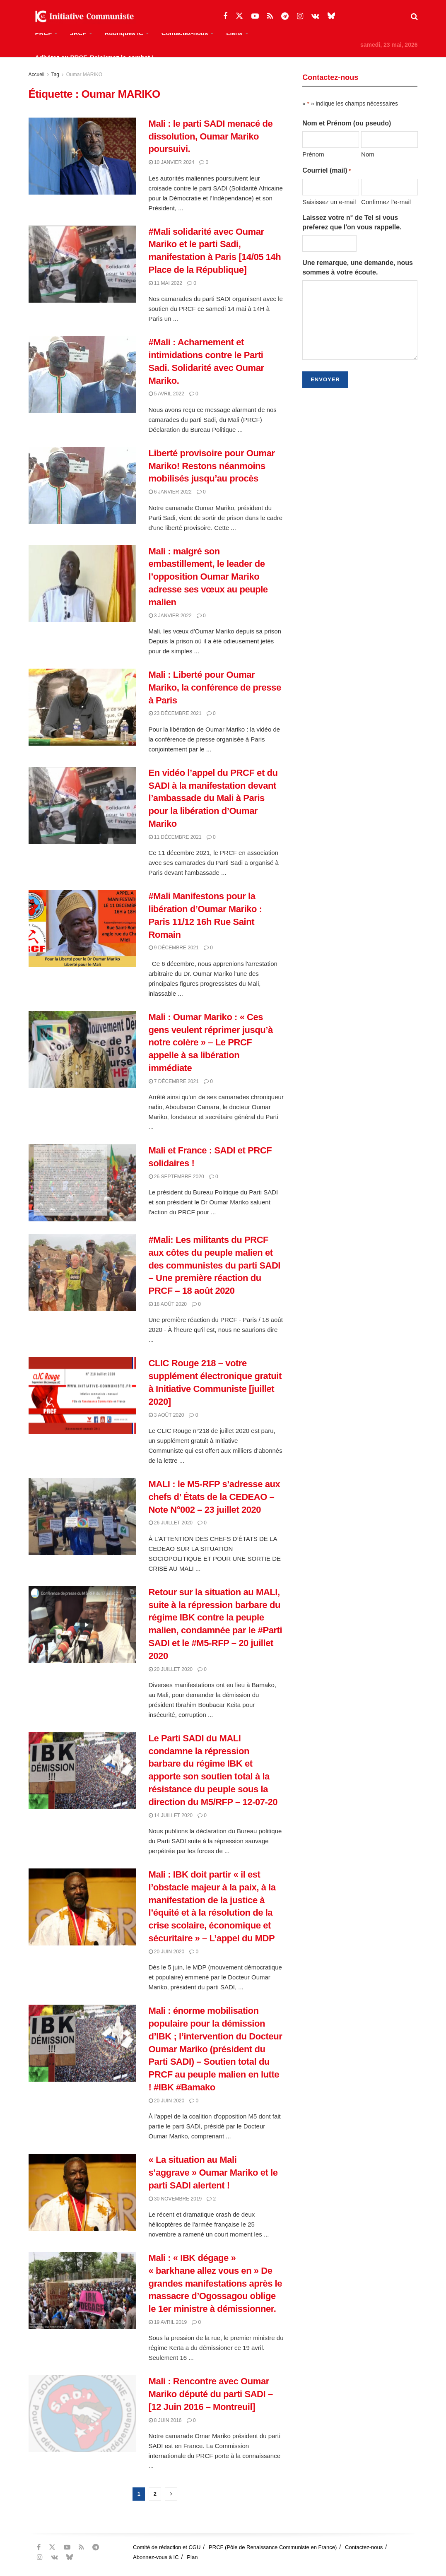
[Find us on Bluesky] (331, 16)
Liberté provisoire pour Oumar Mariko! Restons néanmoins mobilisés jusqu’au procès (212, 466)
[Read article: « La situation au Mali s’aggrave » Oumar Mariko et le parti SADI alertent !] (82, 2192)
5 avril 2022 (166, 394)
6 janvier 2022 (170, 492)
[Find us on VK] (315, 16)
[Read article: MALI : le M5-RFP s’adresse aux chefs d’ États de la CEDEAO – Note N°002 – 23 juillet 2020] (82, 1516)
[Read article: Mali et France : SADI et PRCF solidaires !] (82, 1182)
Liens (234, 32)
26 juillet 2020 (171, 1523)
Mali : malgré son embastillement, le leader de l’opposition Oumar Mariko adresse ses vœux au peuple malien (208, 576)
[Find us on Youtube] (255, 16)
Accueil (37, 74)
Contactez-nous (185, 32)
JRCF (78, 32)
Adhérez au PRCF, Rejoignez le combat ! (94, 57)
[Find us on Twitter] (239, 16)
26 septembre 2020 (176, 1177)
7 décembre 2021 (174, 1081)
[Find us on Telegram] (285, 16)
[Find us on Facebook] (225, 16)
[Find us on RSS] (270, 16)
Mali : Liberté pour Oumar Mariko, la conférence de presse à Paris (215, 687)
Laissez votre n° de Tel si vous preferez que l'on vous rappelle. (351, 222)
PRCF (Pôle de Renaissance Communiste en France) (273, 2547)
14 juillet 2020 (171, 1815)
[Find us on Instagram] (300, 16)
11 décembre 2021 (175, 837)
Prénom (313, 154)
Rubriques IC (124, 32)
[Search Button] (414, 16)
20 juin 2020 (167, 1952)
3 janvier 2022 (170, 616)
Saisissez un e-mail (329, 201)
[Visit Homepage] (82, 16)
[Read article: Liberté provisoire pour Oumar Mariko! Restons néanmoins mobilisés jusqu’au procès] (82, 485)
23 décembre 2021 (175, 713)
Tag (55, 74)
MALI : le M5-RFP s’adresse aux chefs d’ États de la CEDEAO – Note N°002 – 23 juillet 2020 (214, 1497)
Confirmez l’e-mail (386, 201)
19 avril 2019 (168, 2322)
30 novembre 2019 (175, 2199)
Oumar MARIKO (84, 74)
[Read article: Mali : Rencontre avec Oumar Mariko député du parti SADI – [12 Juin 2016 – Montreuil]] (82, 2413)
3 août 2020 (166, 1415)
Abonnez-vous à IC (156, 2557)
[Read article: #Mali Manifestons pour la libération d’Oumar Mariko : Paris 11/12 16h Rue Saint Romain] (82, 928)
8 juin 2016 (165, 2420)
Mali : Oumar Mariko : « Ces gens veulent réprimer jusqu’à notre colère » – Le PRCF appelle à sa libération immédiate (211, 1042)
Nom (367, 154)
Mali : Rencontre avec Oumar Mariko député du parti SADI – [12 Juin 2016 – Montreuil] (211, 2394)
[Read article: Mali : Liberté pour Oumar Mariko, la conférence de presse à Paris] (82, 707)
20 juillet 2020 (171, 1669)
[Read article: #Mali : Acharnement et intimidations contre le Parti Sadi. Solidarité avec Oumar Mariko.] (82, 374)
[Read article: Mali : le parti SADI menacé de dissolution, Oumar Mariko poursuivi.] (82, 156)
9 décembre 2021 (174, 948)
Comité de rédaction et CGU (166, 2547)
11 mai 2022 (165, 283)
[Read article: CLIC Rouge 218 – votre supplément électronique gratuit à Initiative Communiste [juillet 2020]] (82, 1395)
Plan (192, 2557)
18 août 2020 (168, 1304)
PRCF (43, 32)
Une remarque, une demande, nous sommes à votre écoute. (357, 267)
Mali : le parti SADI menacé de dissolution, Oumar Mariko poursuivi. (211, 136)
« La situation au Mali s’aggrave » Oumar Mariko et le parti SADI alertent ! (213, 2173)
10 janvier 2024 (172, 162)
